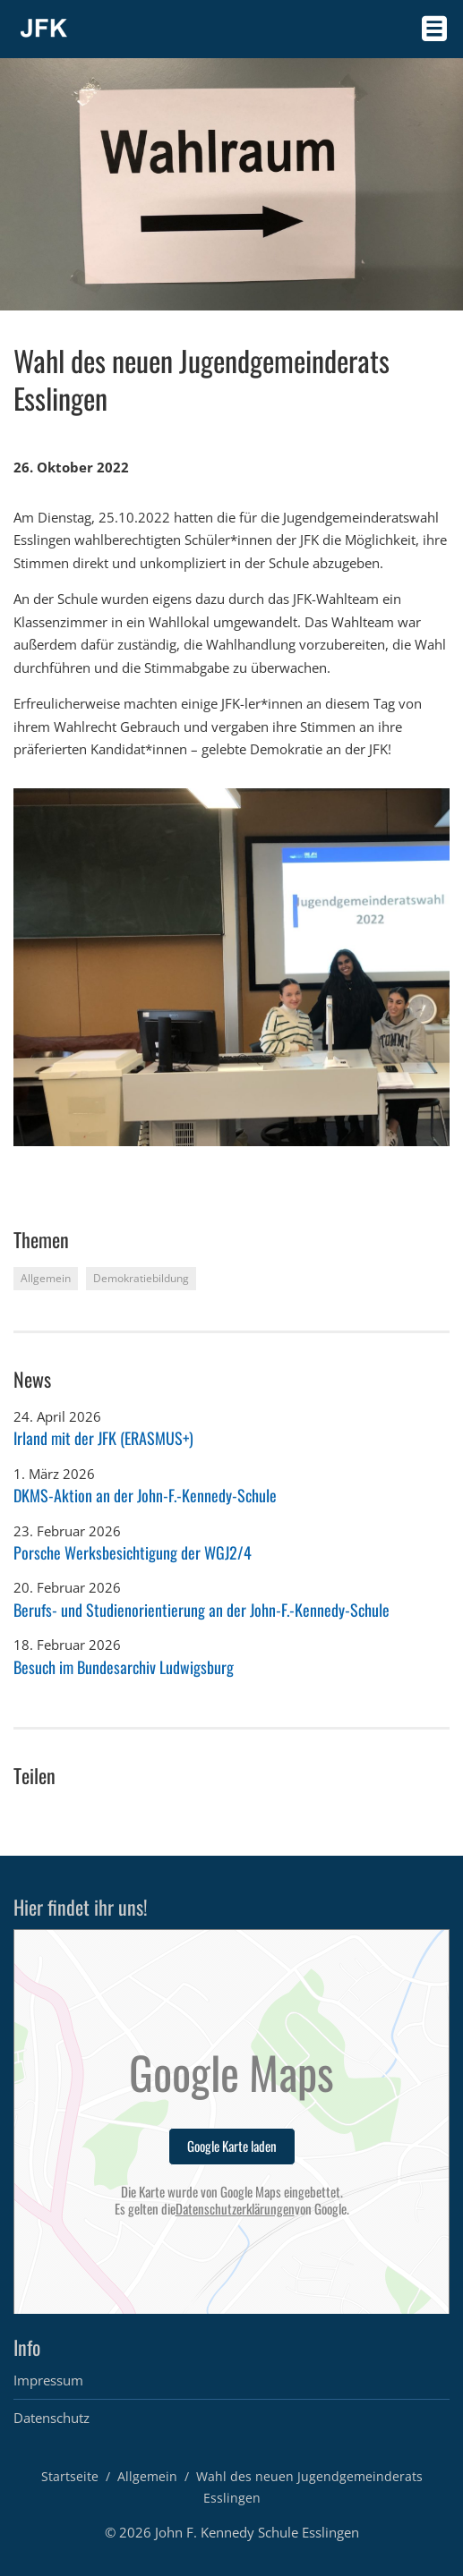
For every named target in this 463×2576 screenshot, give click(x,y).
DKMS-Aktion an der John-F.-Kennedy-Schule (145, 1495)
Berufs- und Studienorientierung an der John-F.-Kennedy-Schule (201, 1609)
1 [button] (20, 1162)
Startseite (70, 2476)
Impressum (48, 2380)
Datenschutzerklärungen (235, 2209)
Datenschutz (51, 2418)
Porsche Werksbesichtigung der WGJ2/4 (132, 1552)
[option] (231, 967)
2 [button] (38, 1162)
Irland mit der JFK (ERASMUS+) (103, 1438)
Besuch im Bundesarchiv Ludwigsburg (123, 1667)
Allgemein (147, 2476)
